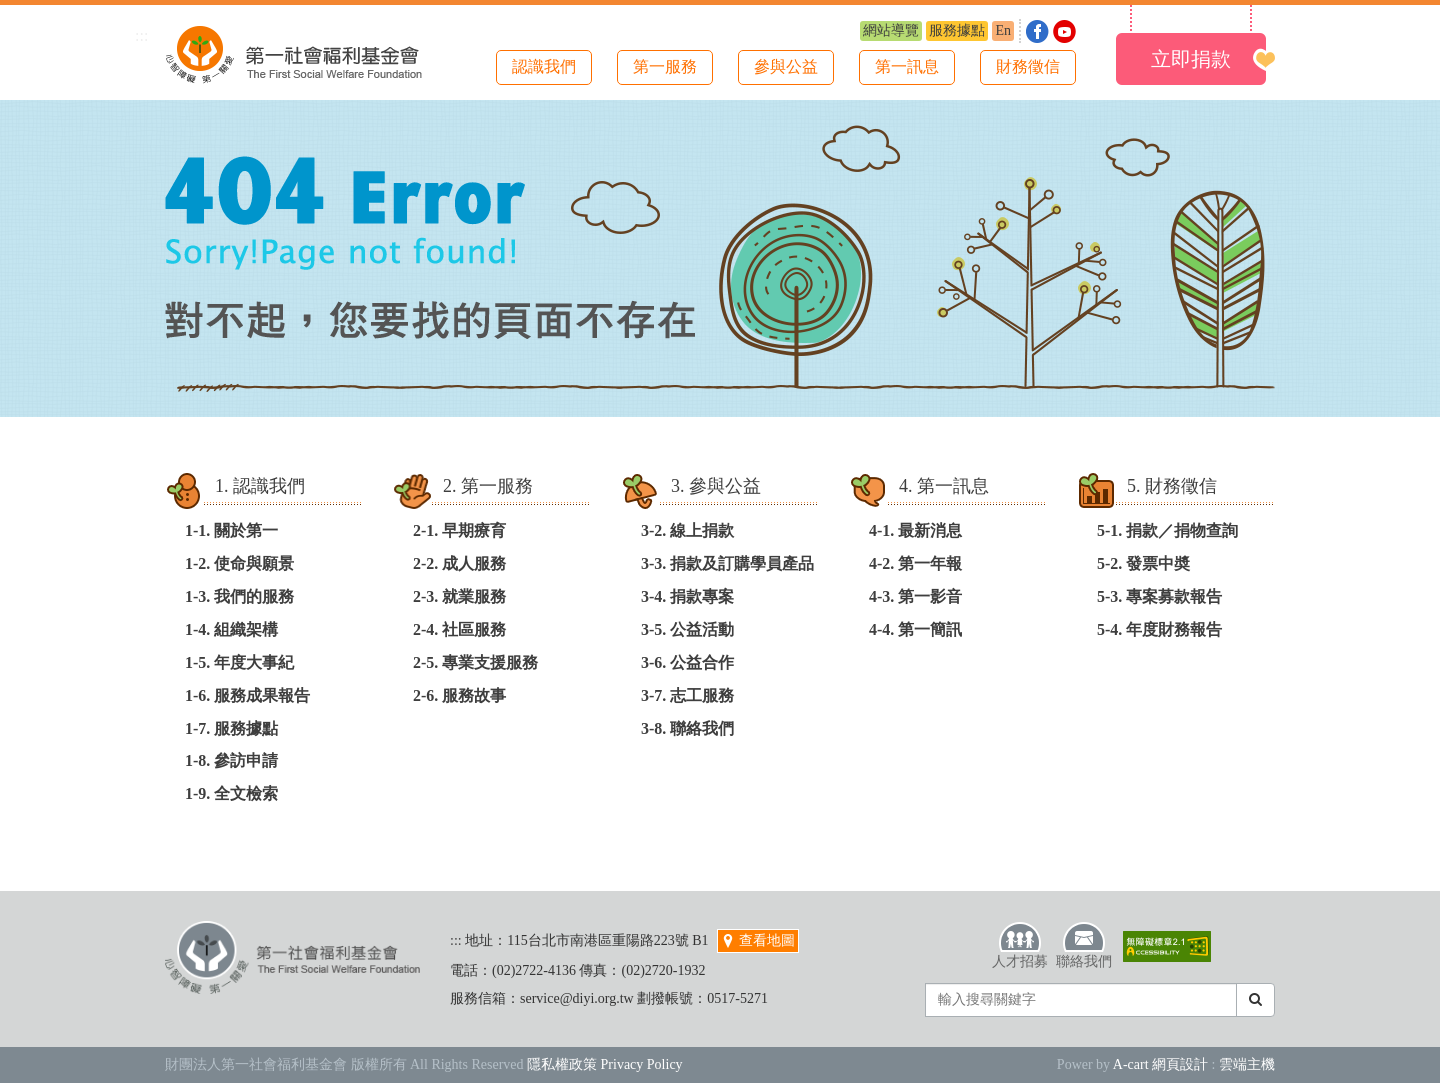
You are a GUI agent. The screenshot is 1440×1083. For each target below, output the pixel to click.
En (1003, 30)
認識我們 (544, 66)
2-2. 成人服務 (459, 563)
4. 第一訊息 (944, 486)
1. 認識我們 (260, 486)
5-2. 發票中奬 (1143, 563)
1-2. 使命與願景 (239, 563)
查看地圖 (758, 940)
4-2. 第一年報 (915, 563)
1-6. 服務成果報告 (247, 695)
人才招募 (1020, 945)
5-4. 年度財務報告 (1159, 629)
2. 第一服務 (488, 486)
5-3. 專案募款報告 (1159, 596)
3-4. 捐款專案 (687, 596)
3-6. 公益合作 (687, 662)
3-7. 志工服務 (687, 695)
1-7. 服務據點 (231, 728)
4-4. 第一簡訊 (915, 629)
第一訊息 (907, 66)
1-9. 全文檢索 (231, 793)
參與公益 (786, 66)
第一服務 (665, 66)
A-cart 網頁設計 (1160, 1064)
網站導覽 (891, 30)
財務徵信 (1028, 66)
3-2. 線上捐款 (687, 530)
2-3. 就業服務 (459, 596)
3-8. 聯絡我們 (687, 728)
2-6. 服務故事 (459, 695)
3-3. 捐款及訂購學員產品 (727, 563)
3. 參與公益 (716, 486)
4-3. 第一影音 (915, 596)
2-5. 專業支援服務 (475, 662)
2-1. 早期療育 (459, 530)
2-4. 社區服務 (459, 629)
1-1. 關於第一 (231, 530)
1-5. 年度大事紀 (239, 662)
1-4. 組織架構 (231, 629)
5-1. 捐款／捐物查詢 (1167, 530)
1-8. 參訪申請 (231, 760)
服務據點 (957, 30)
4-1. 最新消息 (915, 530)
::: (141, 35)
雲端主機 (1247, 1064)
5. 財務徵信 (1172, 486)
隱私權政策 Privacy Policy (605, 1064)
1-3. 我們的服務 (239, 596)
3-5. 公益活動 (687, 629)
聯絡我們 (1084, 945)
